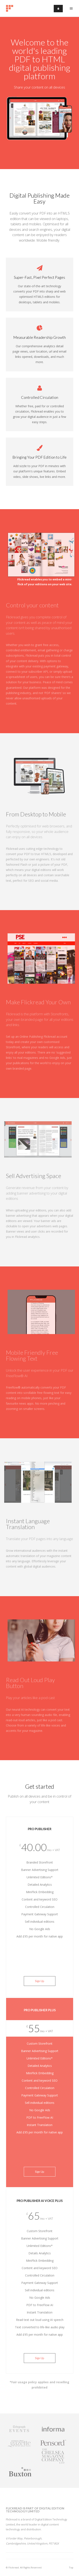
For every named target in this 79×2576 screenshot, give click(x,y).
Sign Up (39, 1987)
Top (71, 2567)
